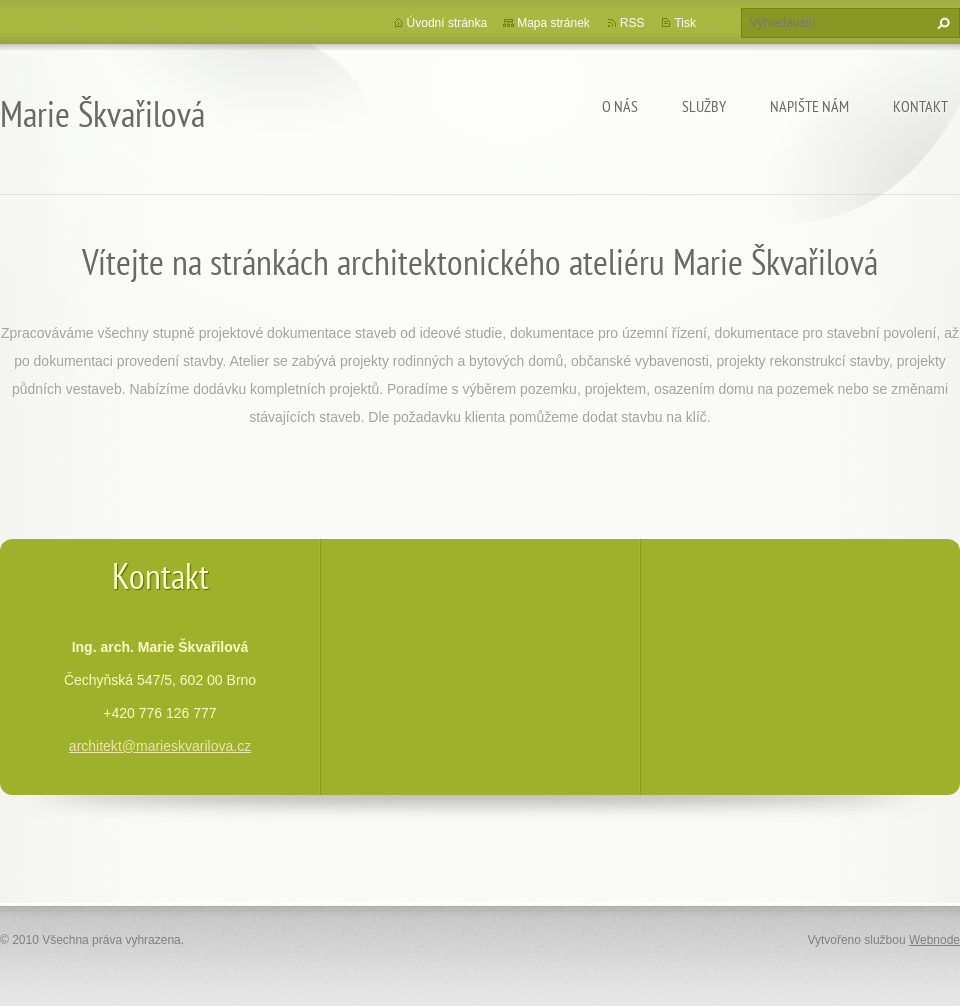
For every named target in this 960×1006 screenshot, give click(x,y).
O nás (620, 106)
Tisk (685, 23)
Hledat (941, 23)
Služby (704, 106)
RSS (632, 23)
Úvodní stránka (447, 23)
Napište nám (809, 106)
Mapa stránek (553, 23)
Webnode (934, 940)
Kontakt (920, 106)
